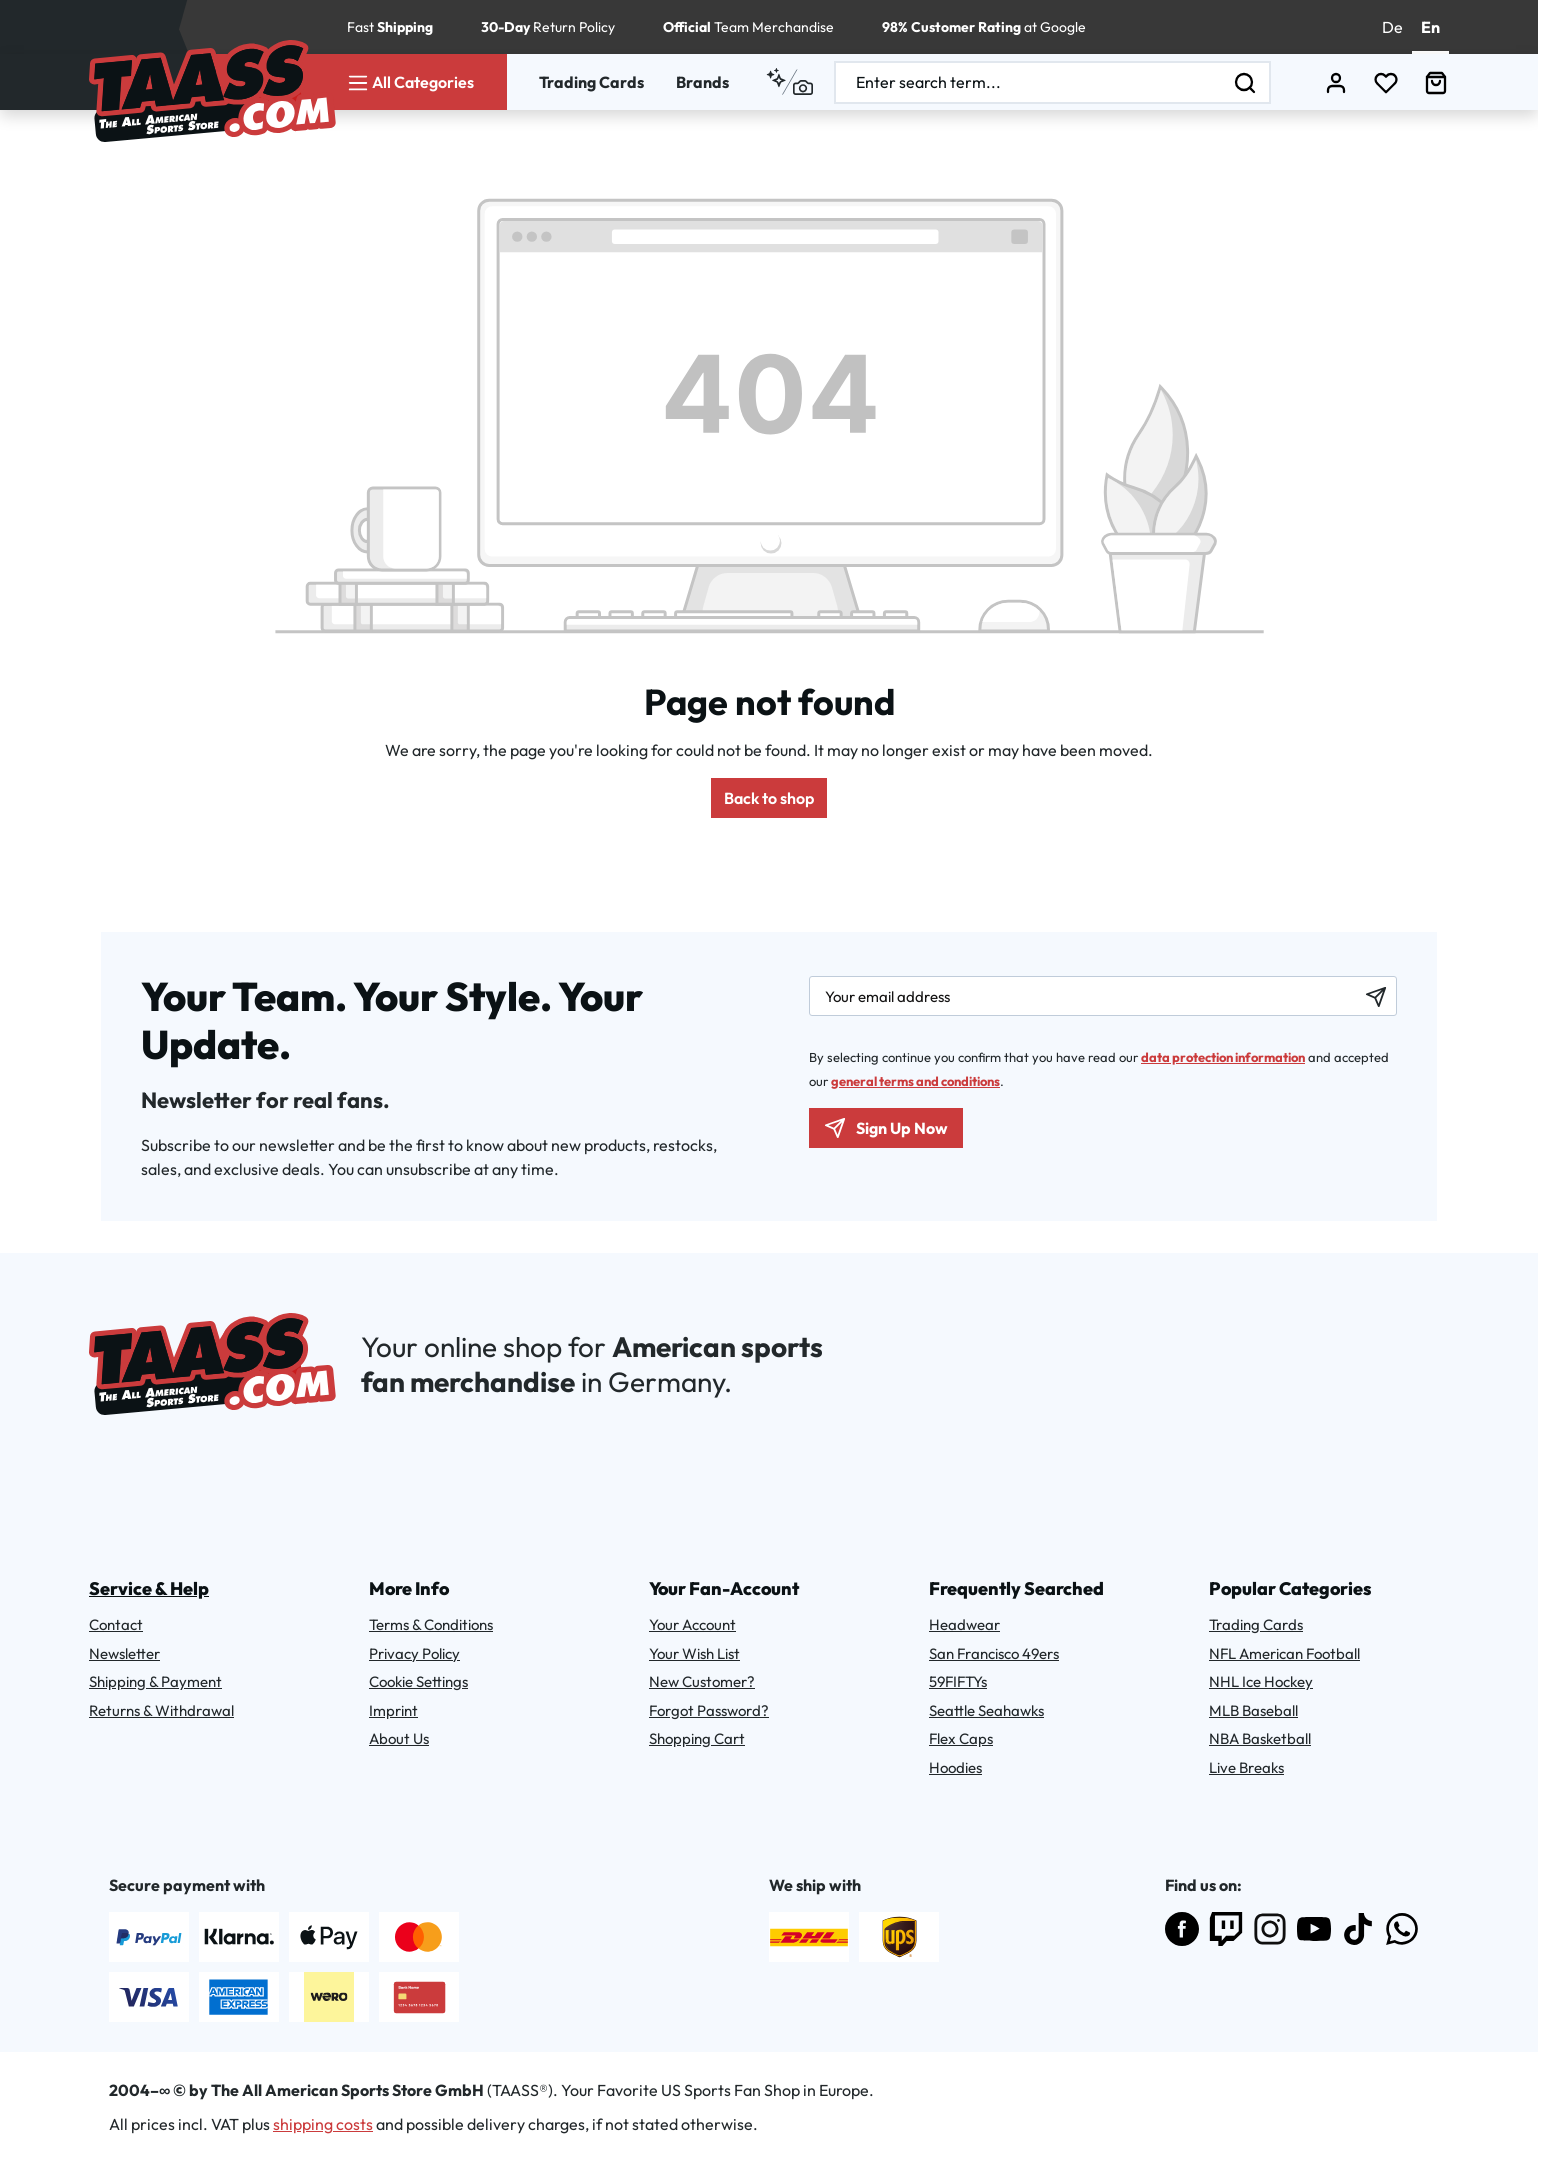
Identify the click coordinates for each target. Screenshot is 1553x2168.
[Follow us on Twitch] (1226, 1929)
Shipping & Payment (155, 1681)
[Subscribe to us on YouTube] (1314, 1929)
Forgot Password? (709, 1710)
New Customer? (702, 1681)
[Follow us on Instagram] (1270, 1929)
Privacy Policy (414, 1653)
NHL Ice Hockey (1261, 1681)
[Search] (1246, 82)
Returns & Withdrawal (161, 1710)
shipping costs (323, 2124)
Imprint (393, 1710)
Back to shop (769, 798)
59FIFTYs (958, 1681)
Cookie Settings (418, 1681)
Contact (116, 1624)
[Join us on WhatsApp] (1402, 1929)
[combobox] (1028, 82)
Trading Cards (591, 82)
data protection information (1223, 1057)
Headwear (964, 1624)
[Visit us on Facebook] (1182, 1929)
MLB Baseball (1253, 1710)
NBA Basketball (1260, 1738)
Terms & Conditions (431, 1624)
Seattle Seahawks (986, 1710)
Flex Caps (961, 1738)
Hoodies (955, 1767)
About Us (399, 1738)
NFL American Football (1284, 1653)
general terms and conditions (915, 1081)
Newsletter (124, 1653)
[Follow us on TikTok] (1358, 1929)
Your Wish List (694, 1653)
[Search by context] (789, 82)
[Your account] (1336, 82)
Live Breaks (1246, 1767)
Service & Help (149, 1588)
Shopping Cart (697, 1738)
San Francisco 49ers (994, 1653)
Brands (702, 82)
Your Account (692, 1624)
